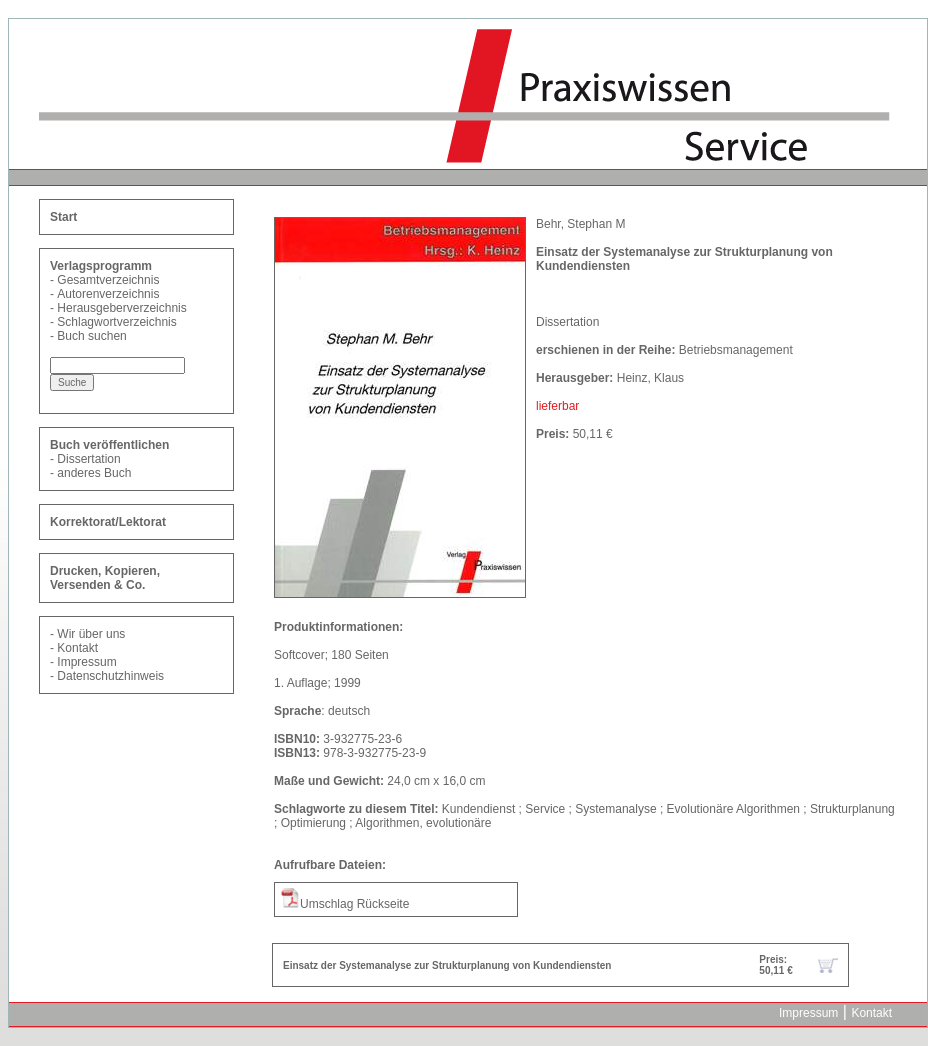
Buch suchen (91, 336)
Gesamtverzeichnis (108, 280)
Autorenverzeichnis (108, 294)
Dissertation (88, 459)
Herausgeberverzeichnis (121, 308)
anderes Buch (94, 473)
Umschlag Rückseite (344, 904)
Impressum (86, 662)
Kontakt (77, 648)
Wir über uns (91, 634)
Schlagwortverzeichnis (116, 322)
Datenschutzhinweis (110, 676)
